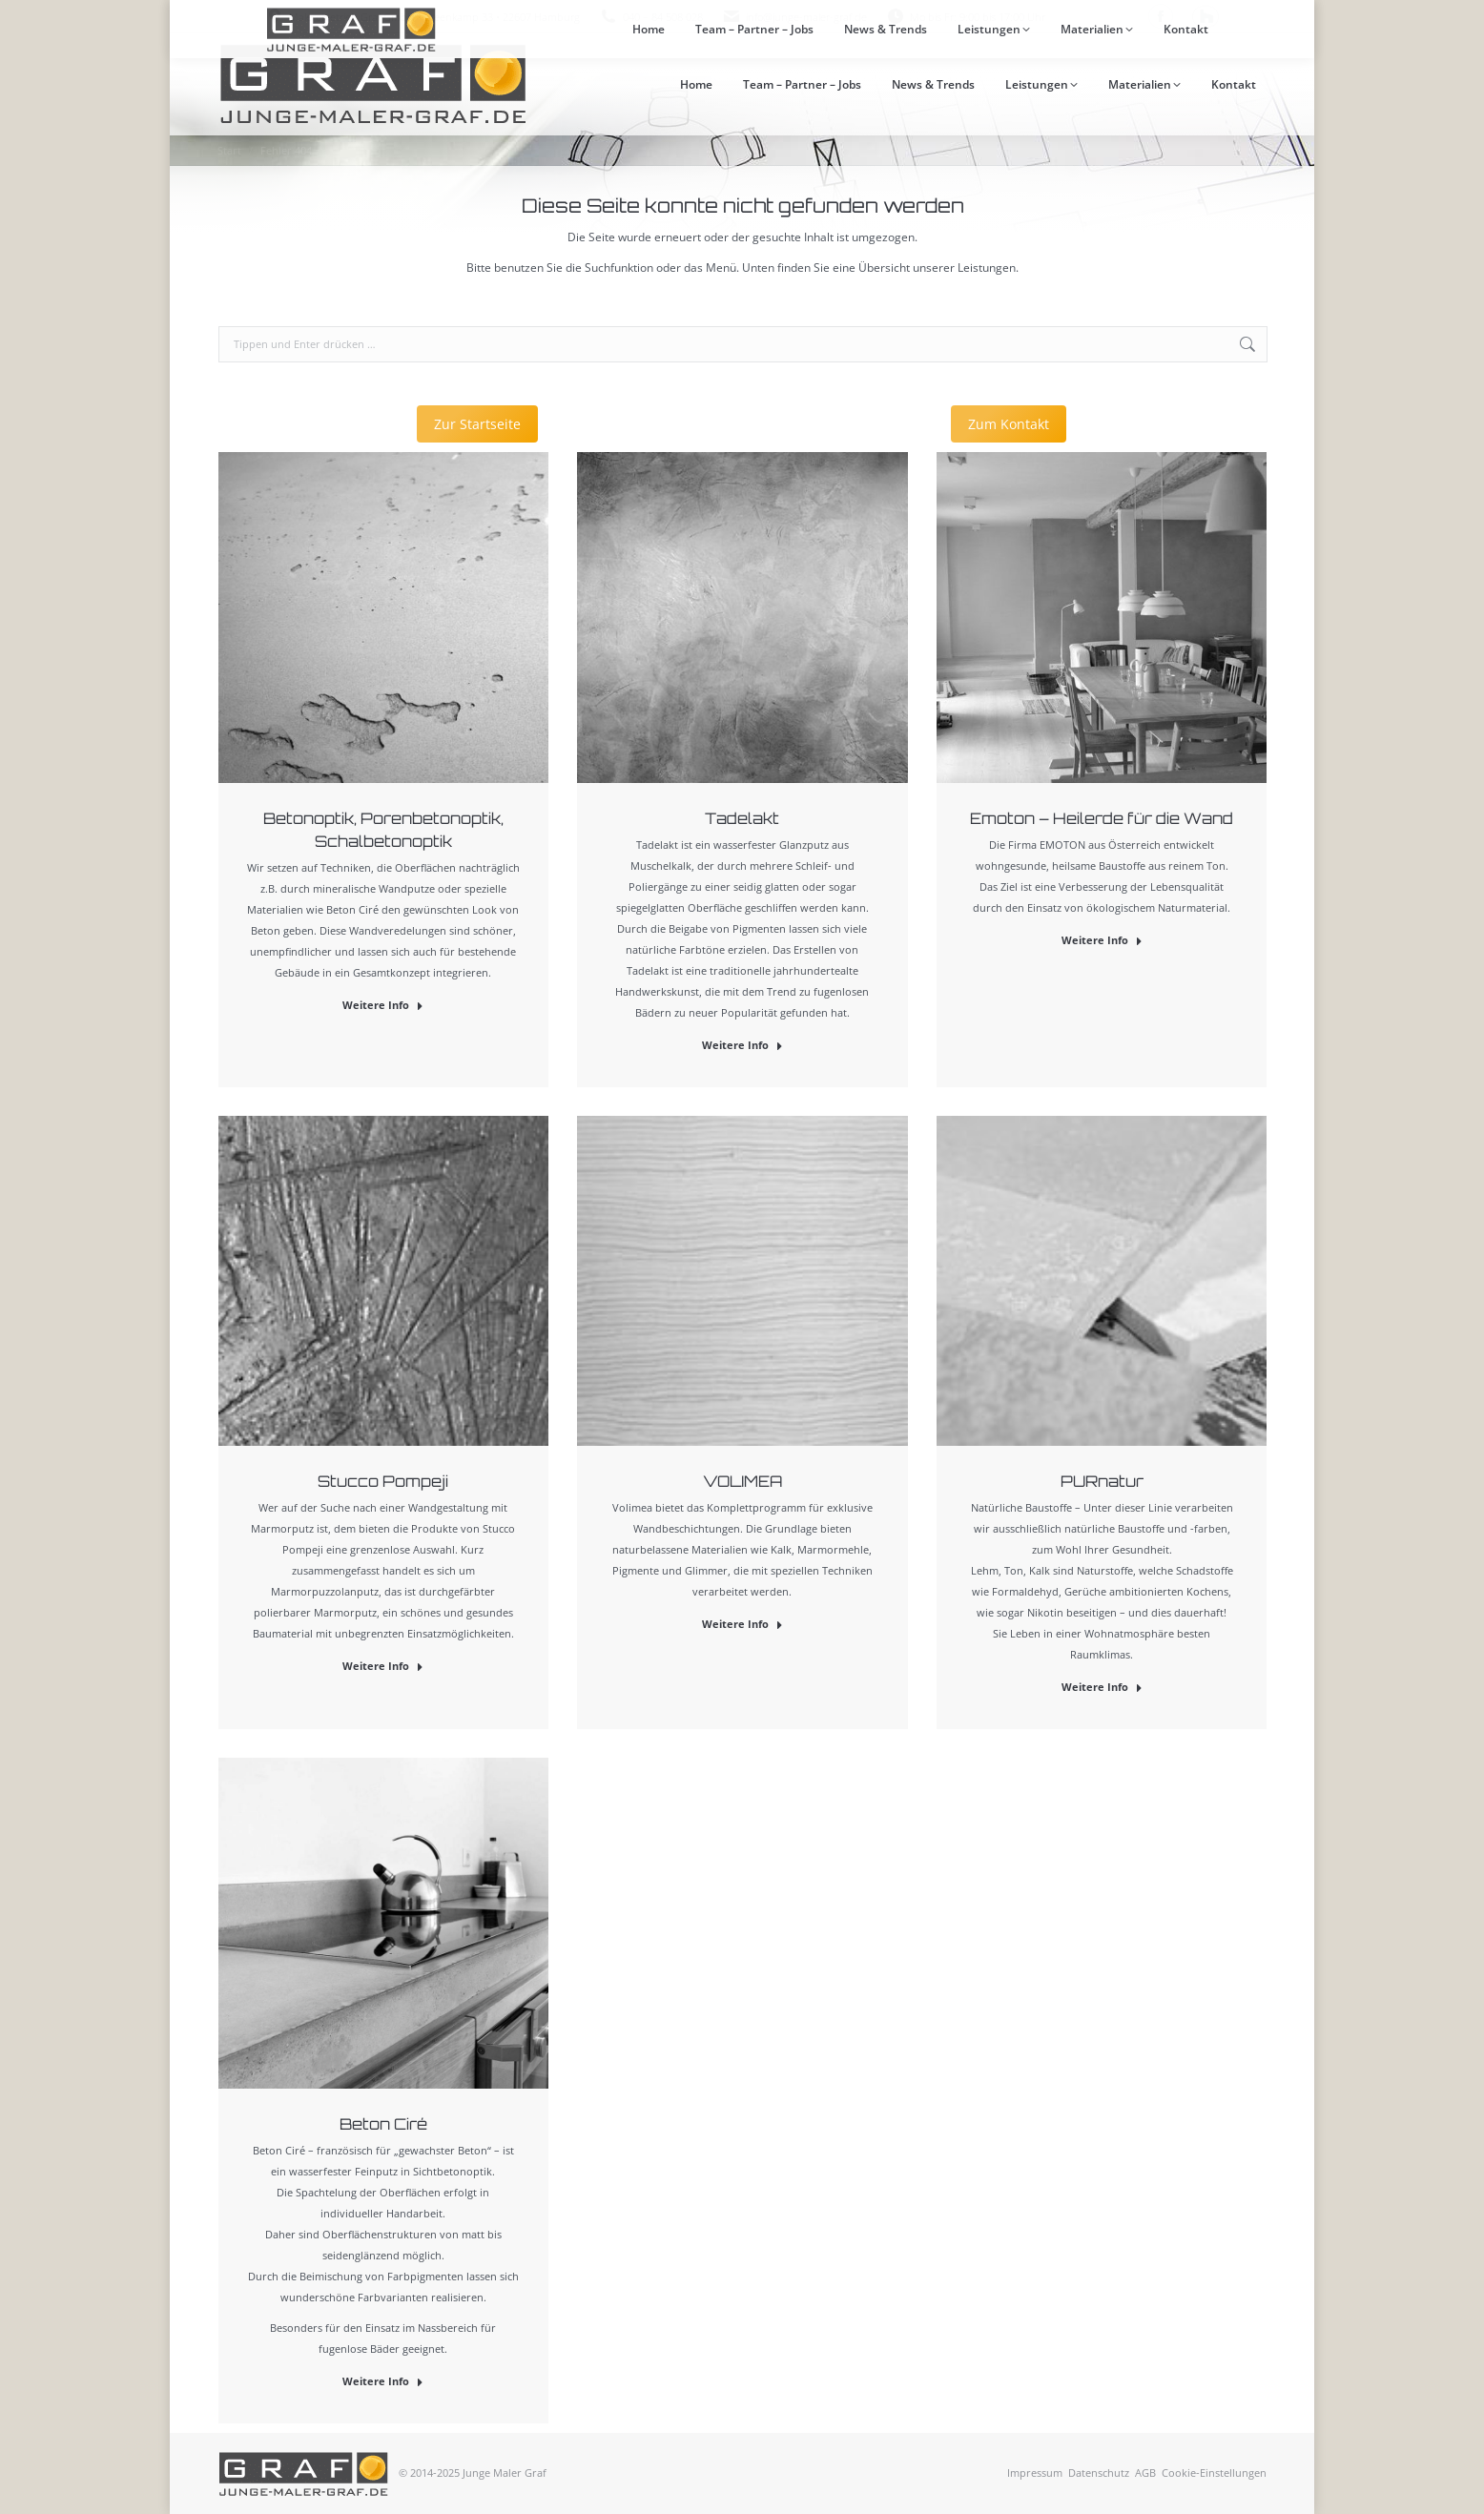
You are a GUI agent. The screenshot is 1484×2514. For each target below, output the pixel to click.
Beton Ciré (383, 2123)
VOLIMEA (742, 1481)
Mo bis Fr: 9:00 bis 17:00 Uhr (965, 17)
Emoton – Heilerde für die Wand (1101, 818)
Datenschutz (1098, 2472)
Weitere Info (382, 1005)
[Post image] (383, 617)
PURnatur (1102, 1481)
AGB (1145, 2472)
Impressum (1034, 2472)
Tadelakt (742, 818)
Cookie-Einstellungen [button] (1214, 2472)
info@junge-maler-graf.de (806, 17)
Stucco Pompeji (383, 1481)
